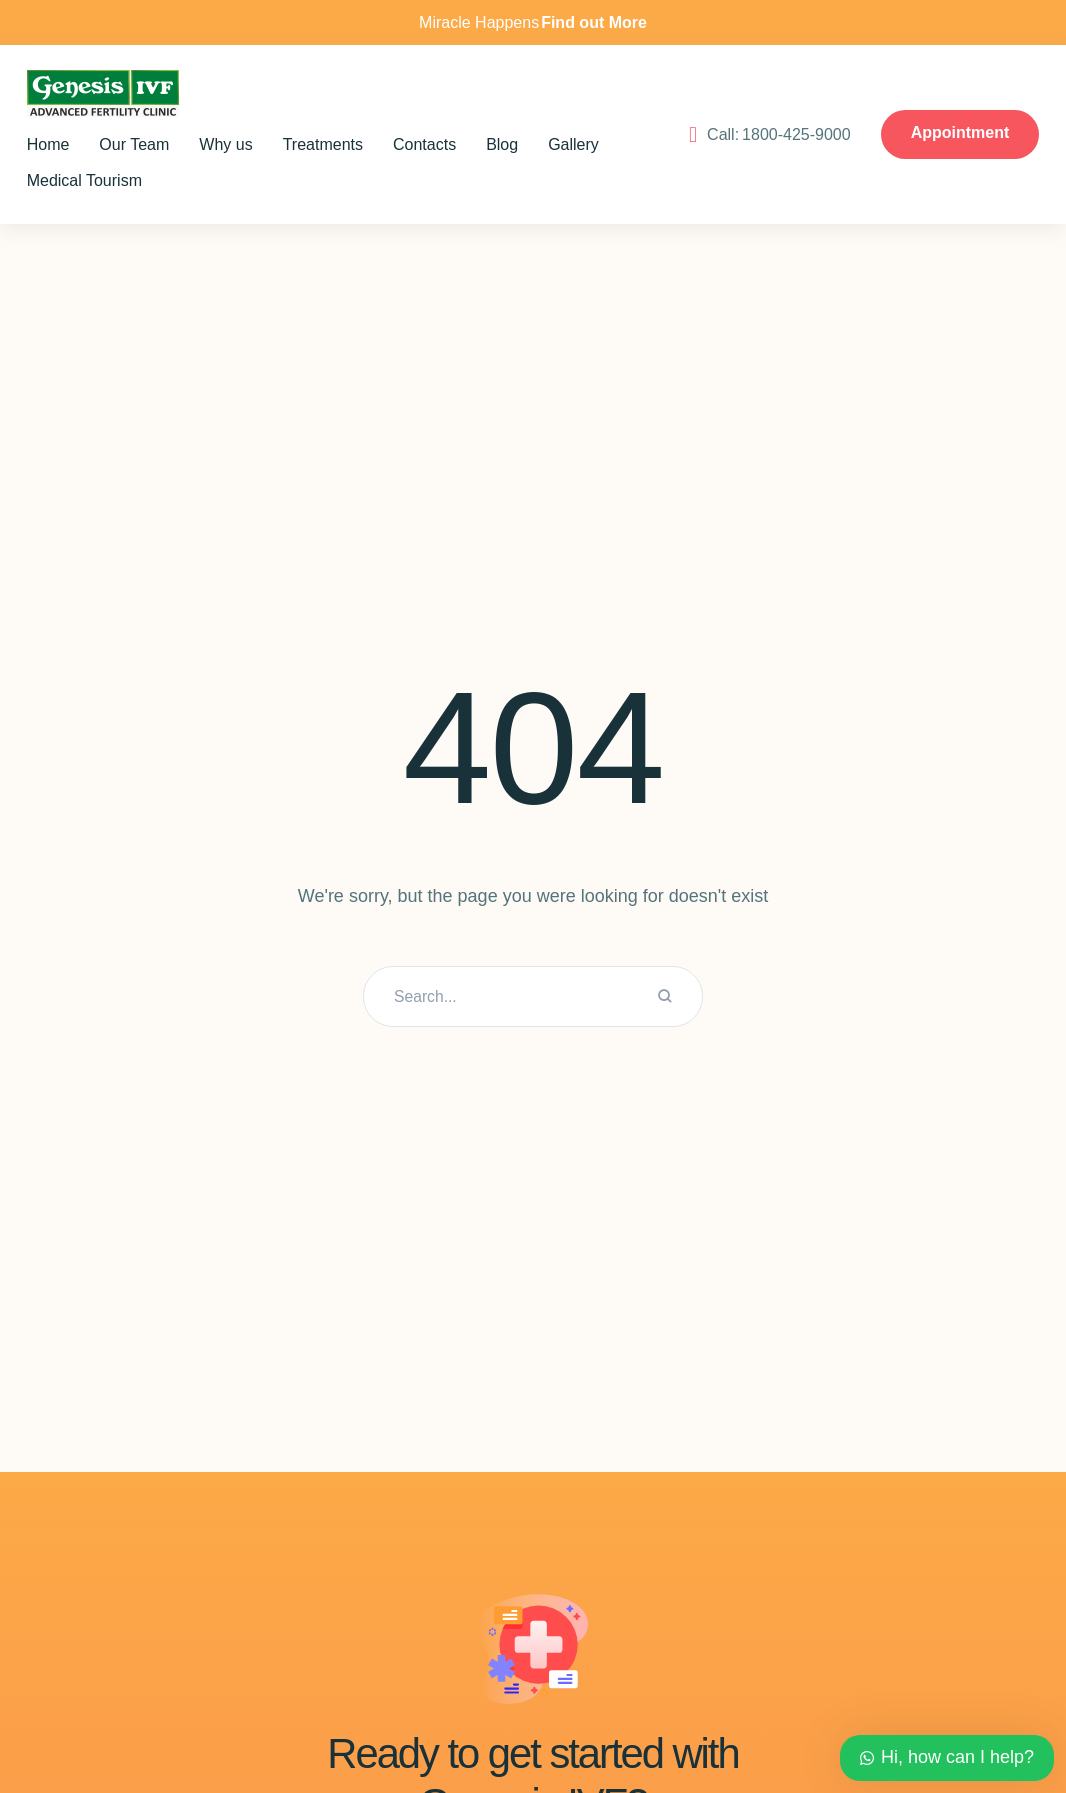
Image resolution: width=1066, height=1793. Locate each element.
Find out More (594, 22)
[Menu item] (61, 145)
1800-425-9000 (971, 109)
